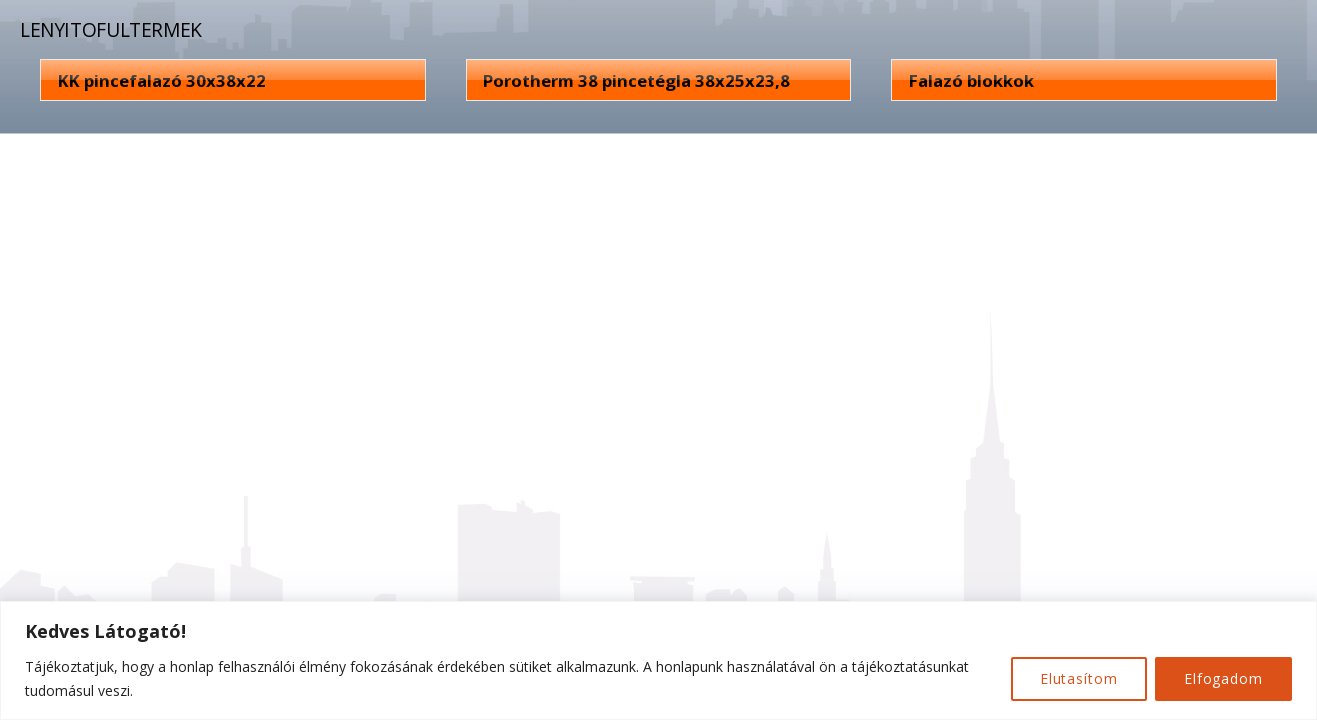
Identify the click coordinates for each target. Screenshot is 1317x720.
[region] (658, 660)
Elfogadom (1223, 678)
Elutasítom (1079, 678)
